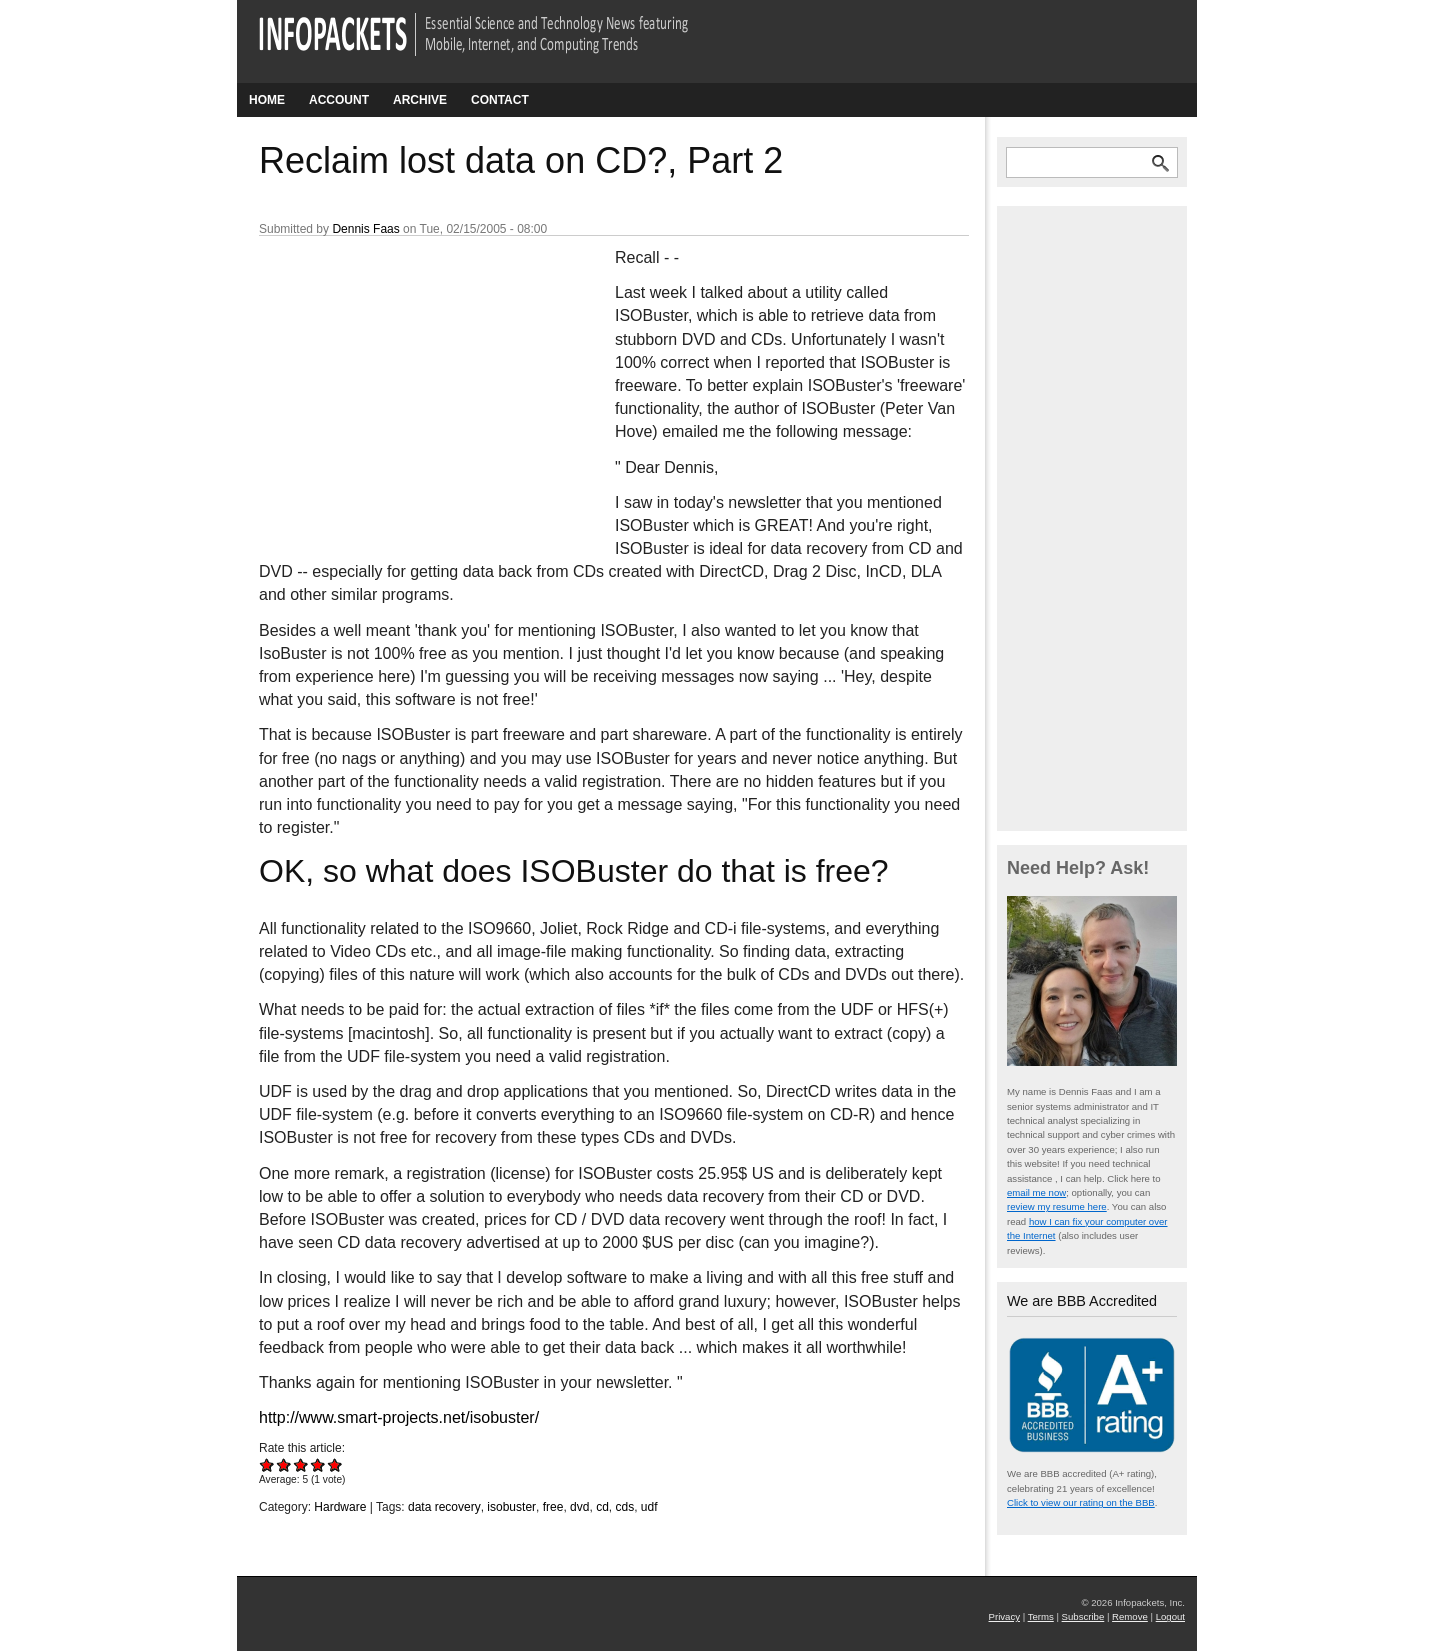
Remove (1130, 1616)
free (553, 1507)
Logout (1170, 1616)
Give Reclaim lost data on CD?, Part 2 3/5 (301, 1464)
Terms (1041, 1616)
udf (649, 1507)
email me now (1036, 1192)
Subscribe (1083, 1616)
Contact (500, 100)
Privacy (1004, 1616)
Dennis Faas (365, 229)
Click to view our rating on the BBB (1081, 1502)
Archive (420, 100)
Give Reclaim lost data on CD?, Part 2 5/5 (335, 1464)
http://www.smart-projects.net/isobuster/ (399, 1417)
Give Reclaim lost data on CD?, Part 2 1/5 (267, 1464)
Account (339, 100)
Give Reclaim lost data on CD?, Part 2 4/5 (318, 1464)
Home (267, 100)
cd (602, 1507)
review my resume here (1057, 1206)
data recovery (444, 1507)
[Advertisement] (409, 379)
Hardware (340, 1507)
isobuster (511, 1507)
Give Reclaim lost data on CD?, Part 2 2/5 (284, 1464)
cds (624, 1507)
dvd (579, 1507)
